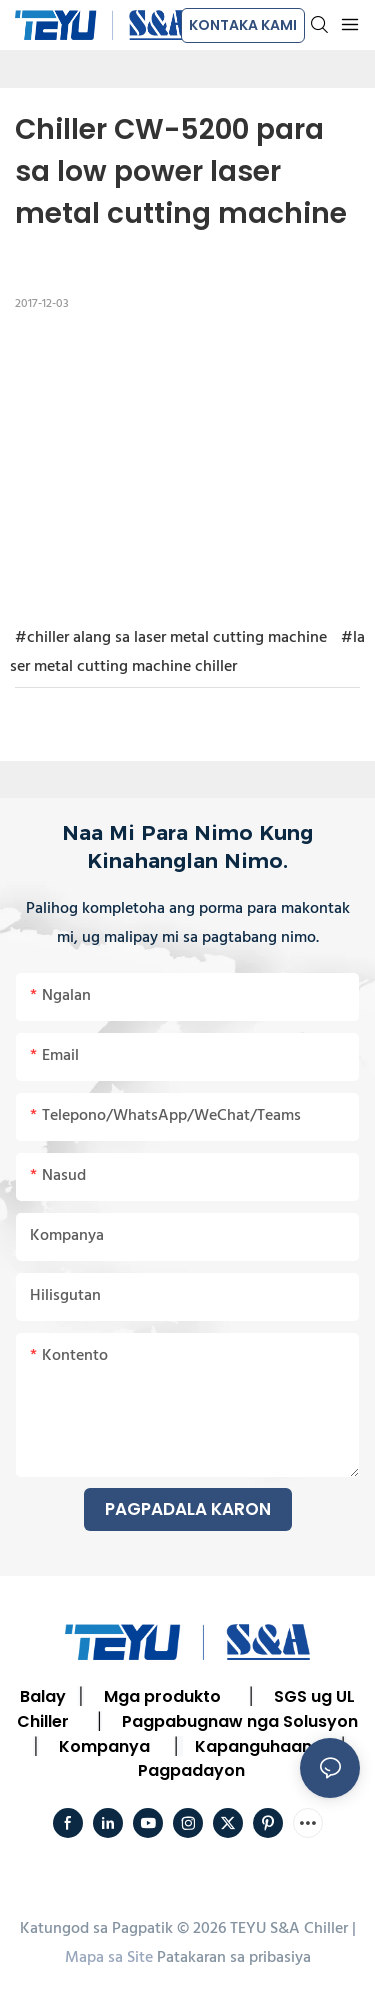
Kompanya (104, 1746)
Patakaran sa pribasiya (234, 1958)
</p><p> (187, 466)
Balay (43, 1696)
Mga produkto (162, 1696)
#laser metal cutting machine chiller (187, 652)
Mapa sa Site (109, 1958)
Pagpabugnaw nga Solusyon (240, 1721)
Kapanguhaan (253, 1746)
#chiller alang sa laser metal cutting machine (171, 638)
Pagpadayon (191, 1770)
